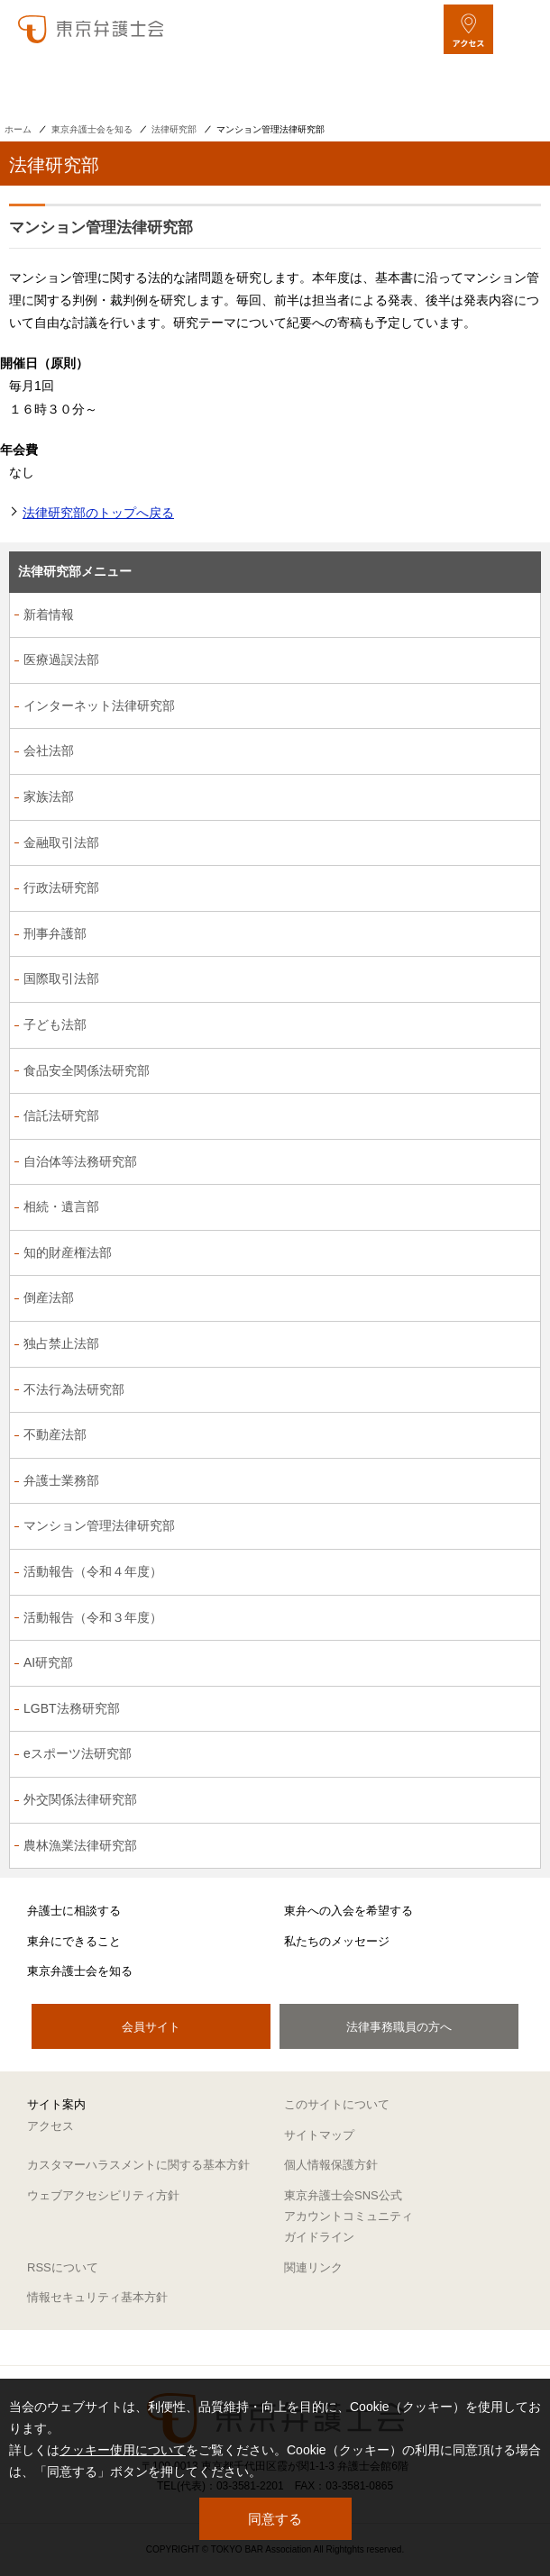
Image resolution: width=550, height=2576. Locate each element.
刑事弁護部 (55, 933)
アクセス (50, 2126)
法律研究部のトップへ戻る (98, 512)
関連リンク (313, 2267)
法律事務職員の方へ (399, 2027)
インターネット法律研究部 (99, 705)
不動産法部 (55, 1434)
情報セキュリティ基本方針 (97, 2297)
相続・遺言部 (61, 1206)
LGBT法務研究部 (71, 1708)
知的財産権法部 (67, 1252)
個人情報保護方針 (331, 2164)
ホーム (18, 129)
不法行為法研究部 (73, 1389)
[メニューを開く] (520, 29)
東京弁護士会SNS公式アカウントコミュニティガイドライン (348, 2216)
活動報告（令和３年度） (92, 1617)
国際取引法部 (61, 978)
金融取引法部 (61, 842)
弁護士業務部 (61, 1480)
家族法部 (48, 796)
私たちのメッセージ (337, 1941)
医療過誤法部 (61, 659)
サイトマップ (319, 2135)
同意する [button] (275, 2518)
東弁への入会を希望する (348, 1910)
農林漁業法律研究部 (80, 1845)
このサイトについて (337, 2104)
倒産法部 (48, 1297)
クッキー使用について (123, 2450)
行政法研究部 (61, 887)
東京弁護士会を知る (92, 129)
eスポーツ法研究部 (77, 1753)
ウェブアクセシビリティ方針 (103, 2195)
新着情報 (48, 614)
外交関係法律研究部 (80, 1799)
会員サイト (151, 2027)
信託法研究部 (61, 1115)
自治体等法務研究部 (80, 1161)
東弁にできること (74, 1941)
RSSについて (62, 2267)
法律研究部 (174, 129)
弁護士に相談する (74, 1910)
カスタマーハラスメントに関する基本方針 (138, 2164)
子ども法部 (55, 1024)
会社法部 (48, 750)
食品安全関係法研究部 (86, 1070)
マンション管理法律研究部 (99, 1525)
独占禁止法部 (61, 1343)
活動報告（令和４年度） (92, 1571)
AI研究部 (48, 1662)
